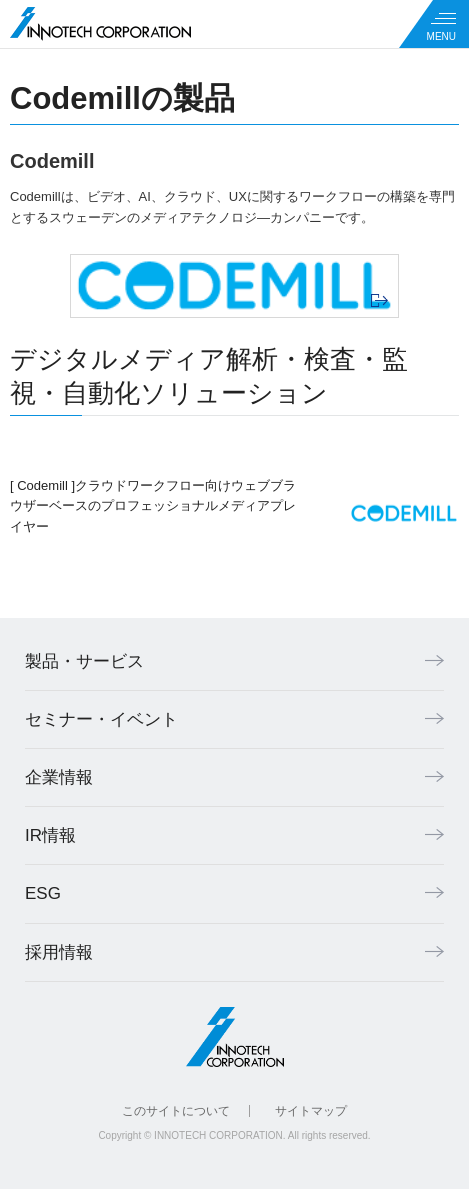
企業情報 (59, 777)
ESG (43, 893)
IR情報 (50, 835)
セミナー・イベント (101, 719)
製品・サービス (84, 661)
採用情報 (59, 952)
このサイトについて (176, 1111)
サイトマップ (311, 1111)
